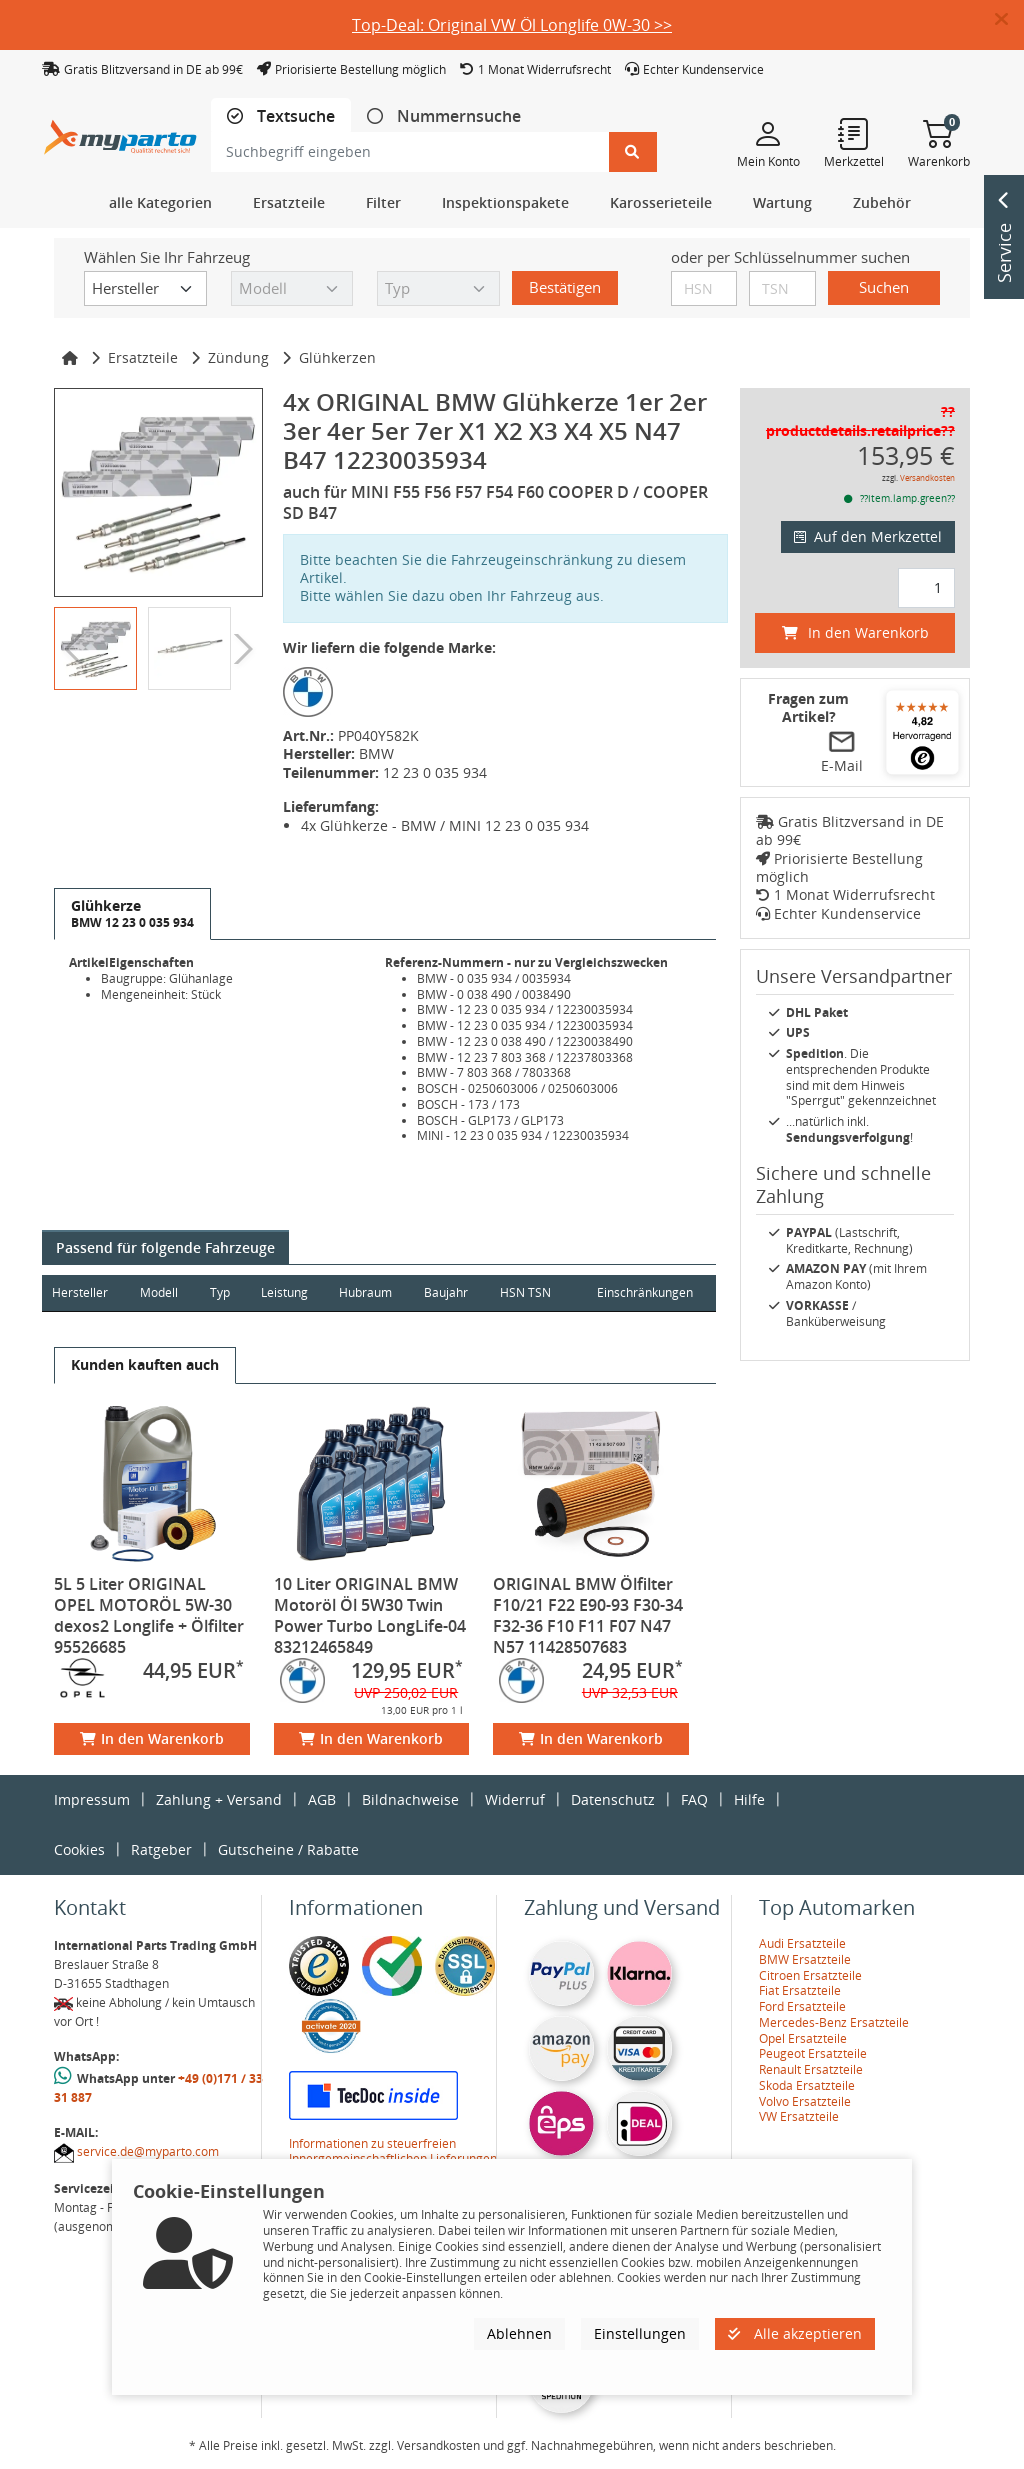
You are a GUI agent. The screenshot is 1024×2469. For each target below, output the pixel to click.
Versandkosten (927, 477)
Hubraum (368, 1292)
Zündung (238, 357)
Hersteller (80, 1292)
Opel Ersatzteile (803, 2038)
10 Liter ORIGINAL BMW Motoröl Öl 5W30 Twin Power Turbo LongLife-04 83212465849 (370, 1615)
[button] (1009, 20)
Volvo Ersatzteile (805, 2101)
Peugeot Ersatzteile (813, 2053)
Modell (160, 1292)
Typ (221, 1292)
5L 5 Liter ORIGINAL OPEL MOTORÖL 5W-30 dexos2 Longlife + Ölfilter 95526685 (149, 1615)
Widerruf (515, 1799)
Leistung (286, 1292)
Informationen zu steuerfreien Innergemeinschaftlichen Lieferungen (393, 2151)
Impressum (92, 1799)
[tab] (281, 116)
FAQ (694, 1799)
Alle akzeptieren (795, 2333)
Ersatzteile (143, 357)
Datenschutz (613, 1799)
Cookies (79, 1849)
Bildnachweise (410, 1799)
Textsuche (294, 116)
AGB (322, 1799)
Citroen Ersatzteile (810, 1975)
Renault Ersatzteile (811, 2069)
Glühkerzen (337, 357)
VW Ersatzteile (799, 2116)
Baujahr (450, 1292)
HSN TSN (529, 1292)
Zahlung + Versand (219, 1799)
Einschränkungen (644, 1292)
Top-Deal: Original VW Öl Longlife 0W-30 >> (512, 25)
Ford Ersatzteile (802, 2006)
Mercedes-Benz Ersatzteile (834, 2022)
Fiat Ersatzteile (800, 1990)
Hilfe (749, 1799)
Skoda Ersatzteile (807, 2085)
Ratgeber (161, 1849)
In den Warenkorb (152, 1738)
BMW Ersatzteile (805, 1959)
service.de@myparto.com (148, 2151)
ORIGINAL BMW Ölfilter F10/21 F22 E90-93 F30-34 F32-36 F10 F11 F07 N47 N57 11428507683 (588, 1615)
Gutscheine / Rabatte (288, 1849)
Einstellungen (640, 2333)
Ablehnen (519, 2333)
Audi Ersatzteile (802, 1943)
